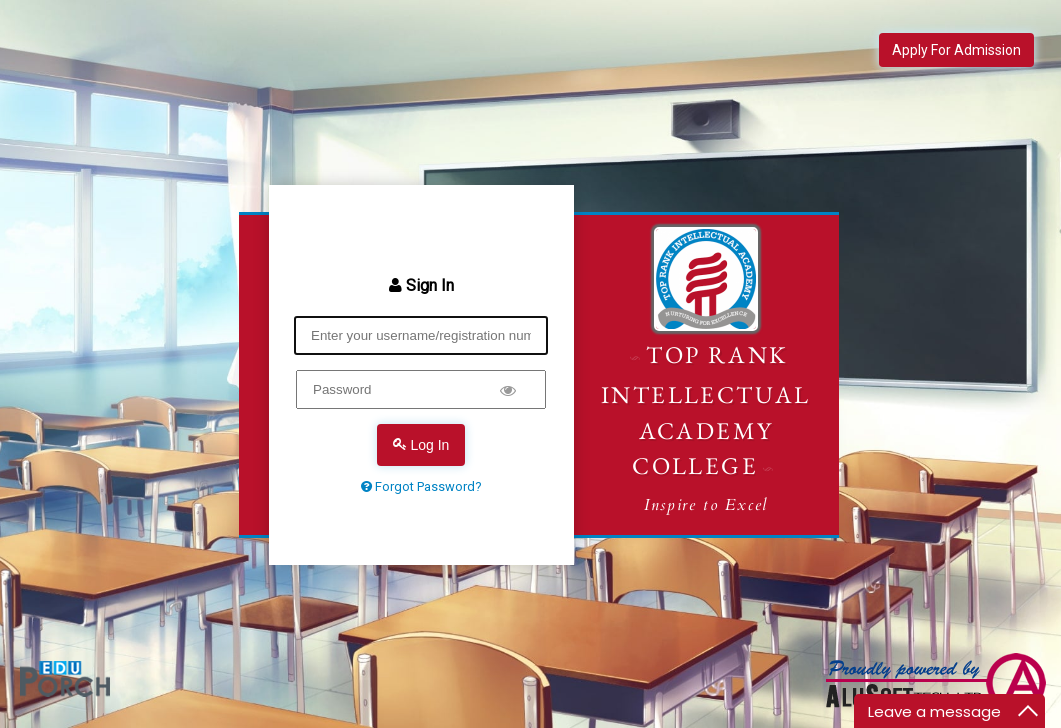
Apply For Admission (956, 50)
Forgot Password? (421, 486)
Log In (421, 445)
